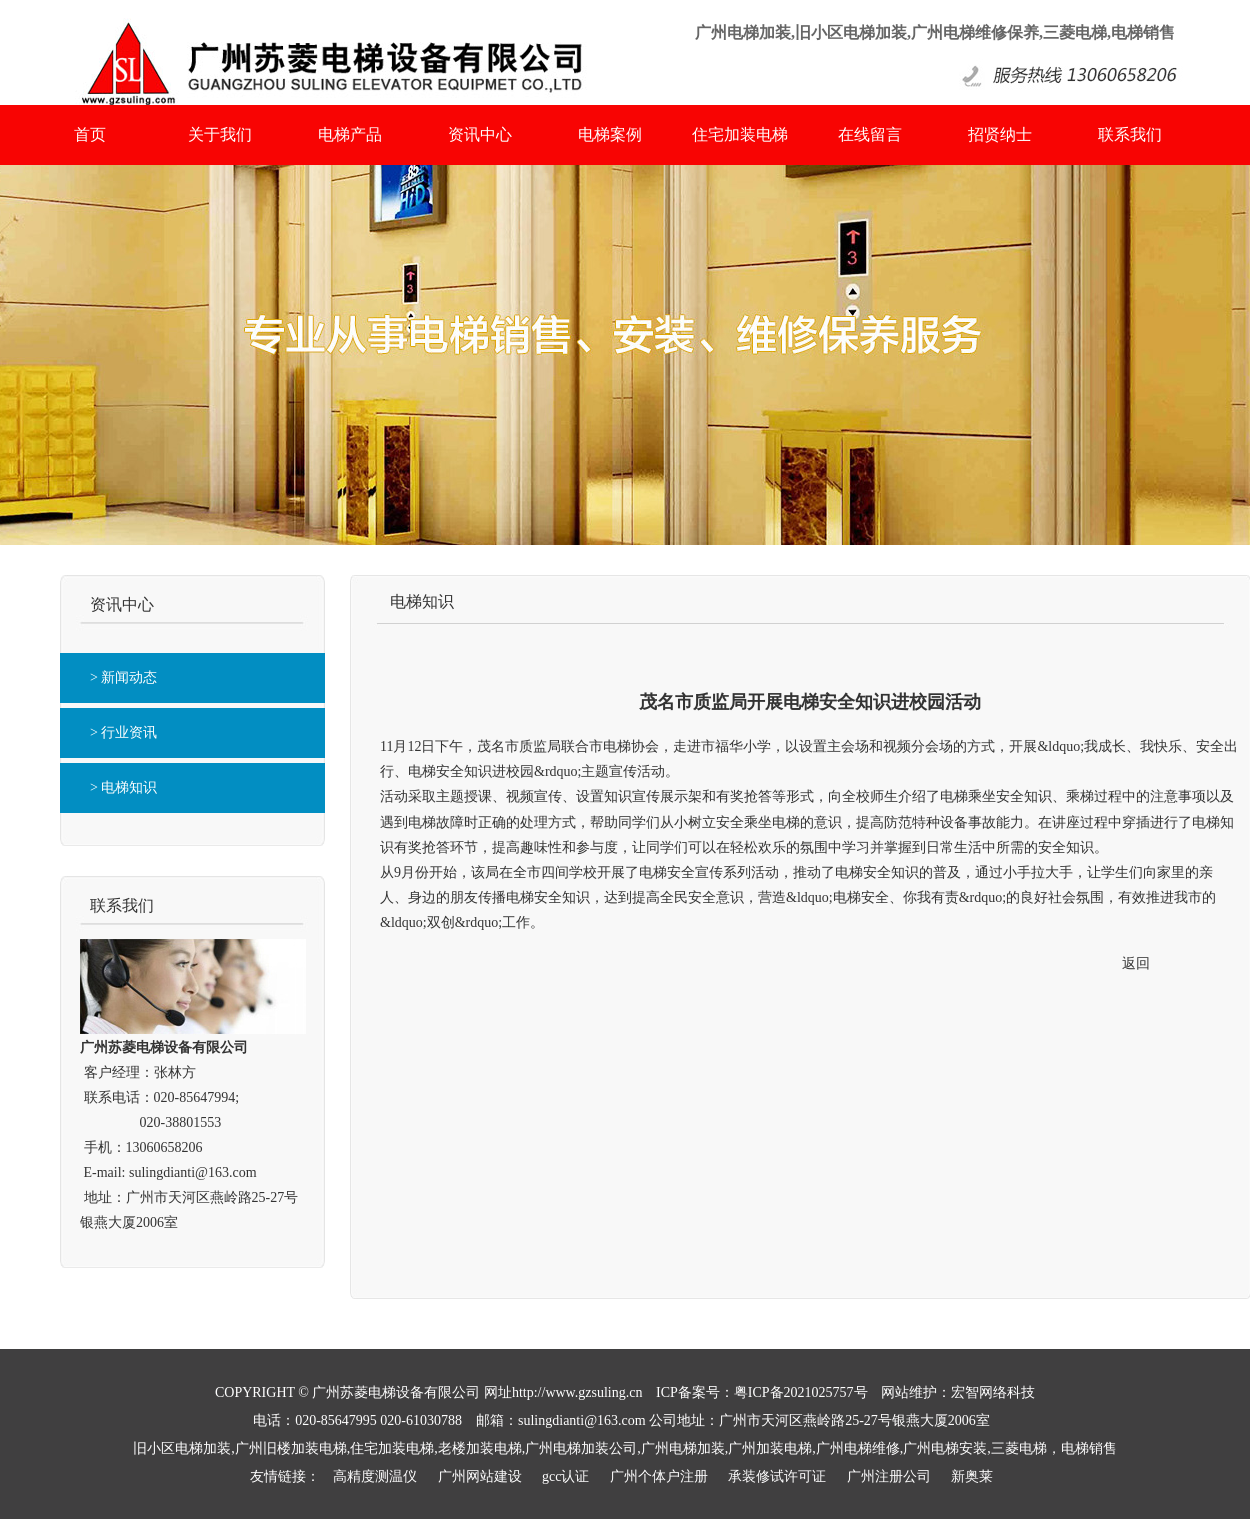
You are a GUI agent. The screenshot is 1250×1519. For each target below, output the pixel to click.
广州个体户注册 (659, 1476)
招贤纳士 (1000, 134)
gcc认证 (565, 1476)
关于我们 (220, 134)
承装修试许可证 (777, 1476)
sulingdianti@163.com (193, 1172)
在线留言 (870, 134)
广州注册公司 (889, 1476)
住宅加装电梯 (740, 134)
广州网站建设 (480, 1476)
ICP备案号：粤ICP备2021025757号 (762, 1392)
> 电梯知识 (123, 787)
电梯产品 (350, 134)
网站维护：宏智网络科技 (958, 1392)
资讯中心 (480, 134)
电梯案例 (610, 134)
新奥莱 (972, 1476)
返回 (1136, 963)
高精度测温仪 (375, 1476)
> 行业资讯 (123, 732)
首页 (90, 134)
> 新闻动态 (123, 677)
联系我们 (1130, 134)
